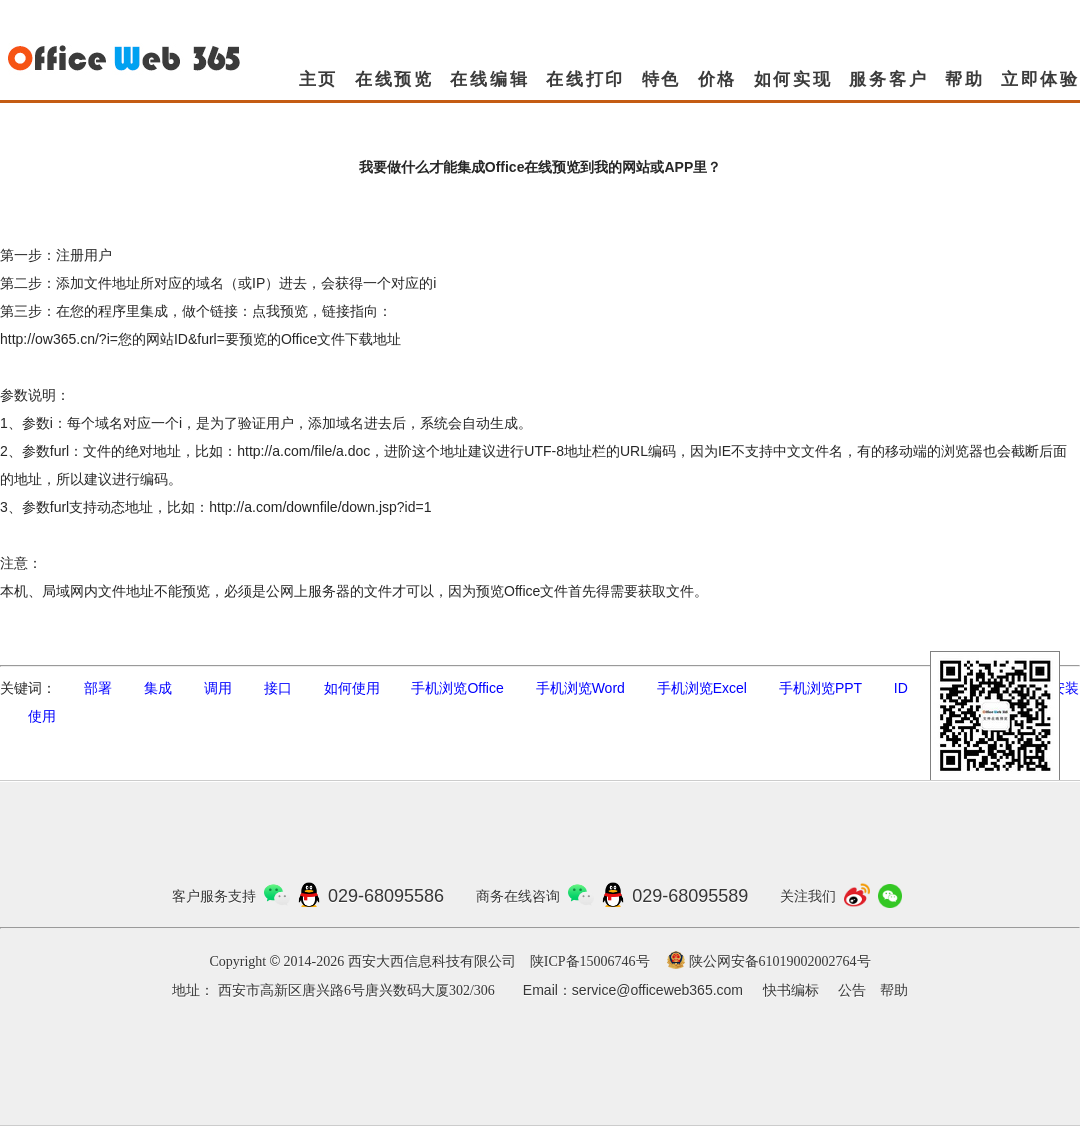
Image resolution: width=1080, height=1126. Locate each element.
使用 (42, 716)
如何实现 (793, 79)
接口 (278, 688)
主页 (319, 79)
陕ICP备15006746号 (590, 961)
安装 (1065, 688)
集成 (158, 688)
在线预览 (394, 79)
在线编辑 (489, 79)
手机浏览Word (580, 688)
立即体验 (1040, 79)
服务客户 (888, 79)
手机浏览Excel (702, 688)
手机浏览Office (457, 688)
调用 (218, 688)
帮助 (965, 79)
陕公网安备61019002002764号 (780, 961)
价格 (718, 79)
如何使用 (352, 688)
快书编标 (791, 990)
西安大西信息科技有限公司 (432, 961)
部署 (98, 688)
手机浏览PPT (820, 688)
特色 (662, 79)
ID (901, 688)
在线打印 (585, 79)
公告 (852, 990)
